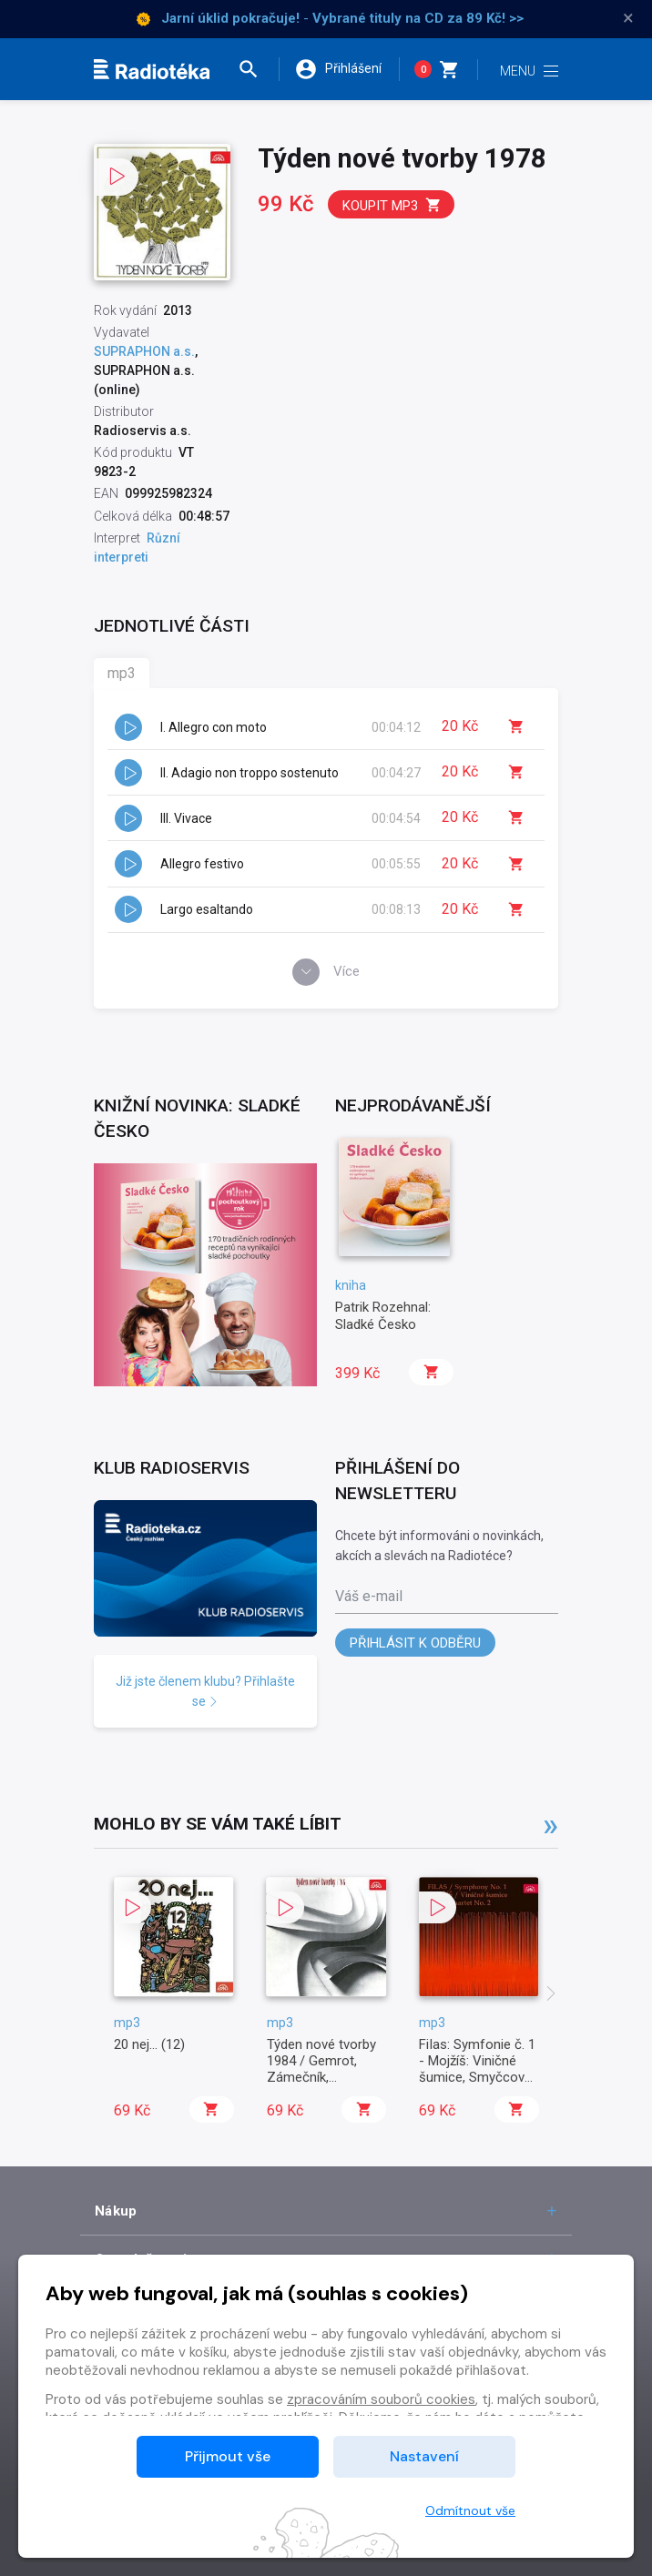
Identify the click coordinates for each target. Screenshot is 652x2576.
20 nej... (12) (149, 2044)
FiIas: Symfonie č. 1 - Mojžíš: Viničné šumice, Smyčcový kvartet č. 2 (477, 2069)
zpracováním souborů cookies (381, 2399)
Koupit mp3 (392, 205)
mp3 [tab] (121, 673)
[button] (257, 69)
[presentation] (550, 1995)
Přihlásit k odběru (415, 1643)
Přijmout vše (227, 2456)
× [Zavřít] (628, 18)
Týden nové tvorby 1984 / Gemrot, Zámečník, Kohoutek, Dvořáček (326, 2069)
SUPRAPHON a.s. (144, 351)
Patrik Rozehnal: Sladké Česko (383, 1315)
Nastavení (424, 2456)
